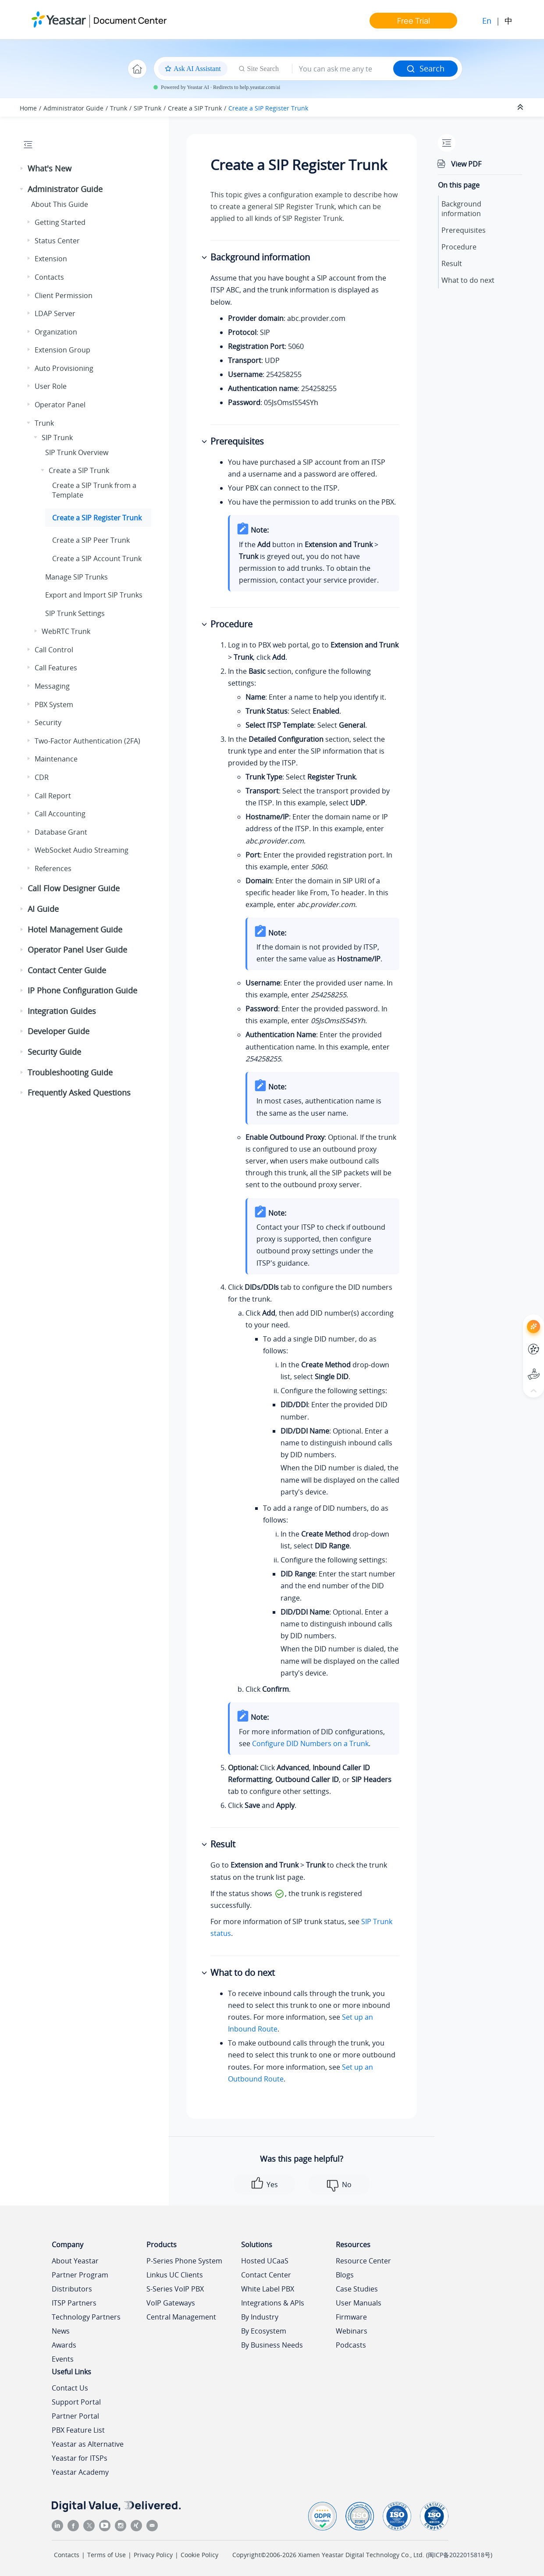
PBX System (54, 704)
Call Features (56, 667)
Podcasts (351, 2345)
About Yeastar (75, 2261)
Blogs (345, 2275)
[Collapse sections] (521, 107)
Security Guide (54, 1051)
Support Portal (76, 2402)
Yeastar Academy (80, 2472)
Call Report (53, 796)
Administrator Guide (73, 108)
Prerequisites (463, 230)
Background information (461, 208)
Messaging (52, 686)
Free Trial (413, 20)
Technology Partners (86, 2317)
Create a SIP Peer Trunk (91, 540)
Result (451, 263)
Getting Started (60, 222)
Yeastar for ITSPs (79, 2458)
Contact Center (266, 2275)
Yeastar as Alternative (88, 2444)
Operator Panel (60, 404)
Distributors (72, 2289)
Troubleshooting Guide (70, 1072)
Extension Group (62, 350)
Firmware (351, 2317)
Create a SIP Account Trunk (97, 558)
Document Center (130, 20)
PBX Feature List (78, 2430)
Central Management (181, 2317)
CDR (42, 777)
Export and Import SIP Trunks (93, 595)
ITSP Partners (74, 2303)
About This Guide (59, 204)
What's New (49, 168)
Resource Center (363, 2261)
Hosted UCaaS (264, 2261)
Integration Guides (62, 1011)
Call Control (54, 650)
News (61, 2331)
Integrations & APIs (272, 2303)
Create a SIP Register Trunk (268, 108)
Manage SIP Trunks (76, 577)
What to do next (467, 280)
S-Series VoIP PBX (175, 2289)
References (53, 868)
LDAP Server (55, 313)
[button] (22, 169)
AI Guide (43, 909)
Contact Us (70, 2388)
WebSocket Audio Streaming (81, 850)
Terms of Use (106, 2555)
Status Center (57, 241)
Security (48, 722)
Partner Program (80, 2275)
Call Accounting (60, 813)
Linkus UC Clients (174, 2275)
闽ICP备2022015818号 (459, 2555)
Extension (51, 258)
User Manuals (358, 2303)
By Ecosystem (263, 2331)
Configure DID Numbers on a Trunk (310, 1743)
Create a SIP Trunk (195, 108)
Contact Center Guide (67, 970)
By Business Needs (272, 2345)
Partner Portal (75, 2416)
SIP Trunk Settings (75, 613)
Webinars (351, 2331)
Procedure (458, 247)
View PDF (466, 164)
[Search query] (343, 69)
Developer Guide (58, 1031)
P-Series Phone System (184, 2261)
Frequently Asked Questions (79, 1092)
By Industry (259, 2317)
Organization (56, 332)
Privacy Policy (153, 2555)
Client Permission (63, 295)
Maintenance (56, 759)
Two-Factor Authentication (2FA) (87, 741)
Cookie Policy (199, 2555)
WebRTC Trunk (66, 631)
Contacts (49, 277)
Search (425, 68)
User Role (51, 386)
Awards (64, 2345)
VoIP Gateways (170, 2303)
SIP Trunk (147, 108)
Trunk (118, 108)
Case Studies (357, 2289)
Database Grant (61, 832)
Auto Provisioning (64, 368)
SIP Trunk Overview (76, 452)
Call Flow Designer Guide (74, 888)
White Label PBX (267, 2289)
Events (63, 2359)
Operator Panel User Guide (77, 949)
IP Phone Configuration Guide (82, 990)
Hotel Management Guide (75, 929)
